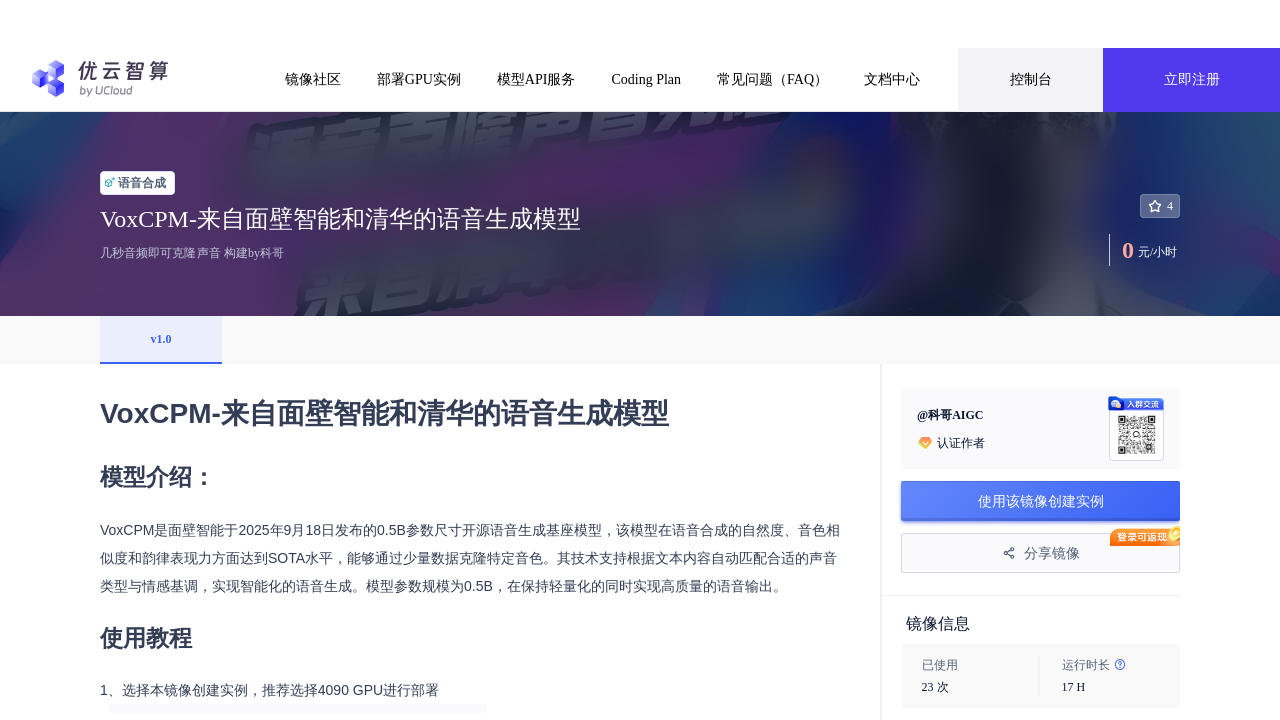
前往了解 (829, 23)
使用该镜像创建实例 (1041, 501)
